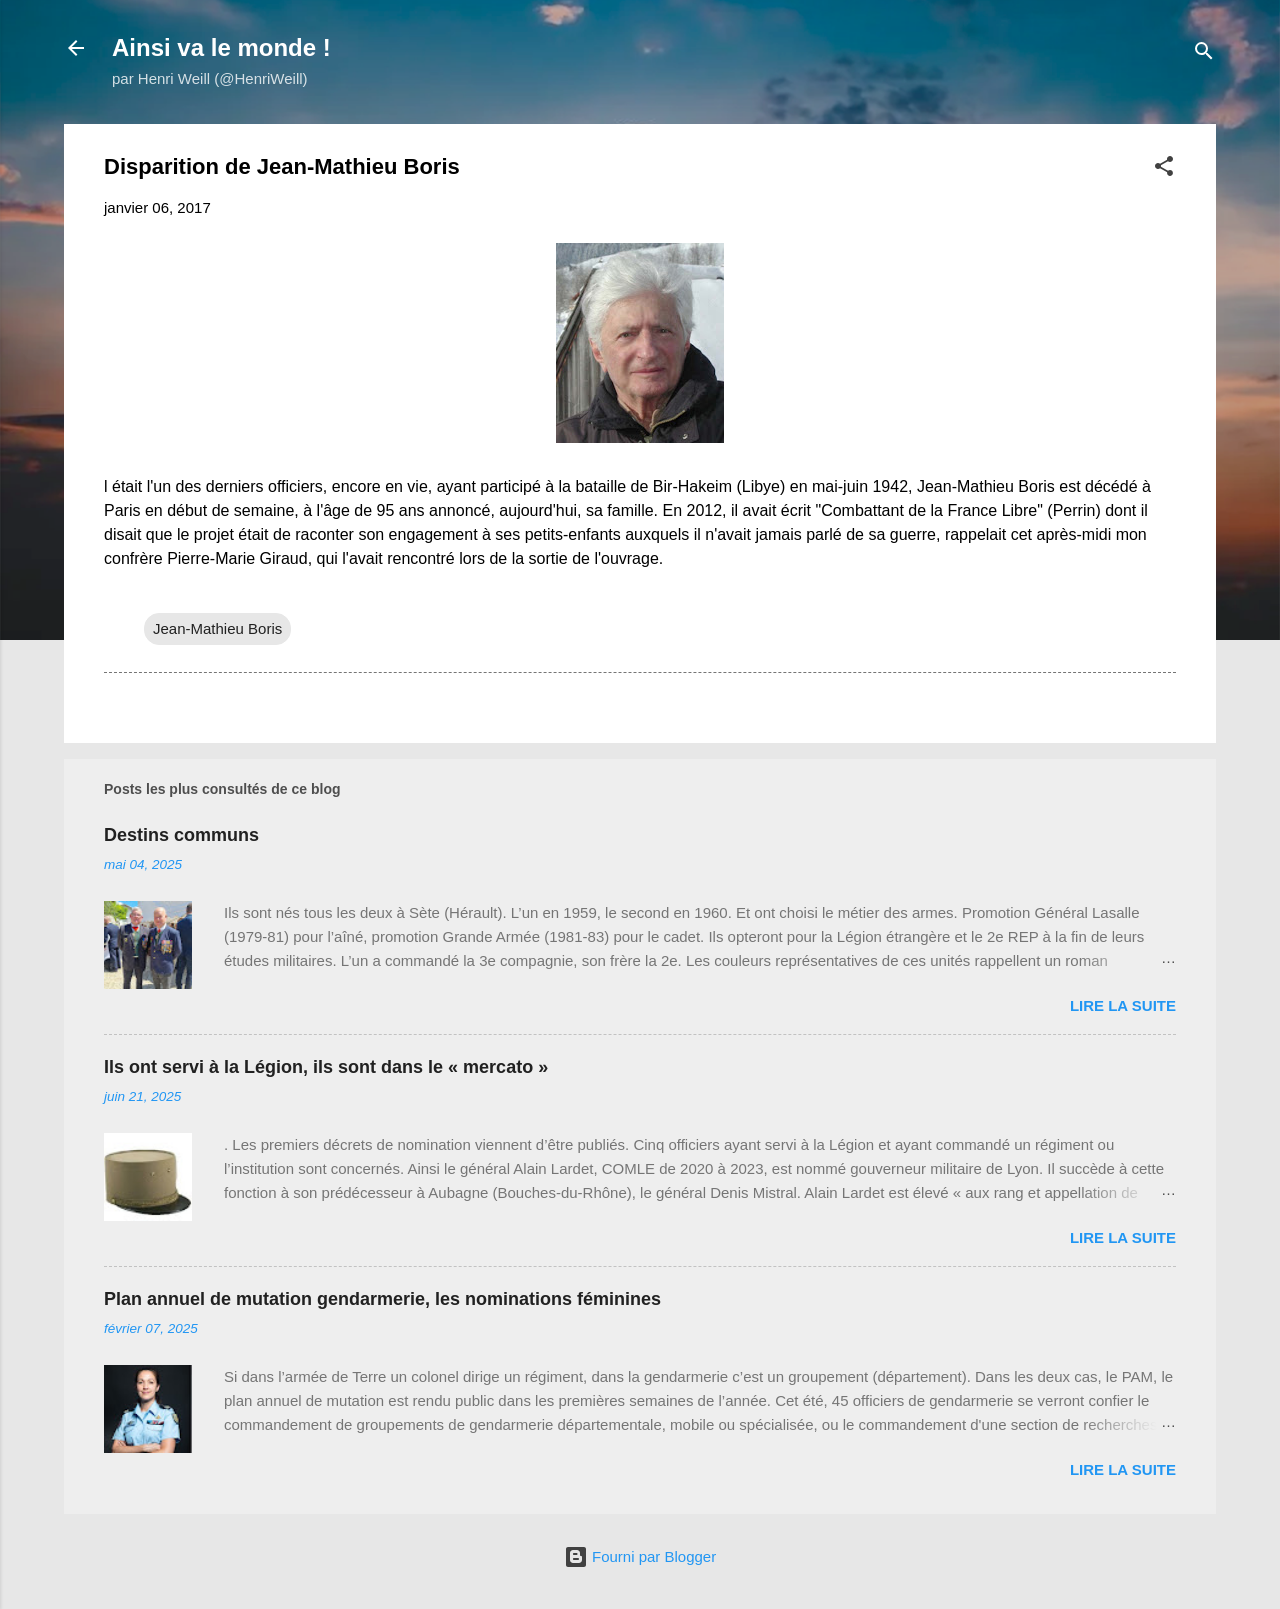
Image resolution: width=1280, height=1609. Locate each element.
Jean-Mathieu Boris (217, 628)
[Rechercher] (1204, 54)
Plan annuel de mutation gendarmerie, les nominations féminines (382, 1299)
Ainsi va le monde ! (221, 47)
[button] (1164, 169)
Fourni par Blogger (640, 1556)
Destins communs (181, 835)
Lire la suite (1123, 1005)
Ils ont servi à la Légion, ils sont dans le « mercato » (326, 1067)
